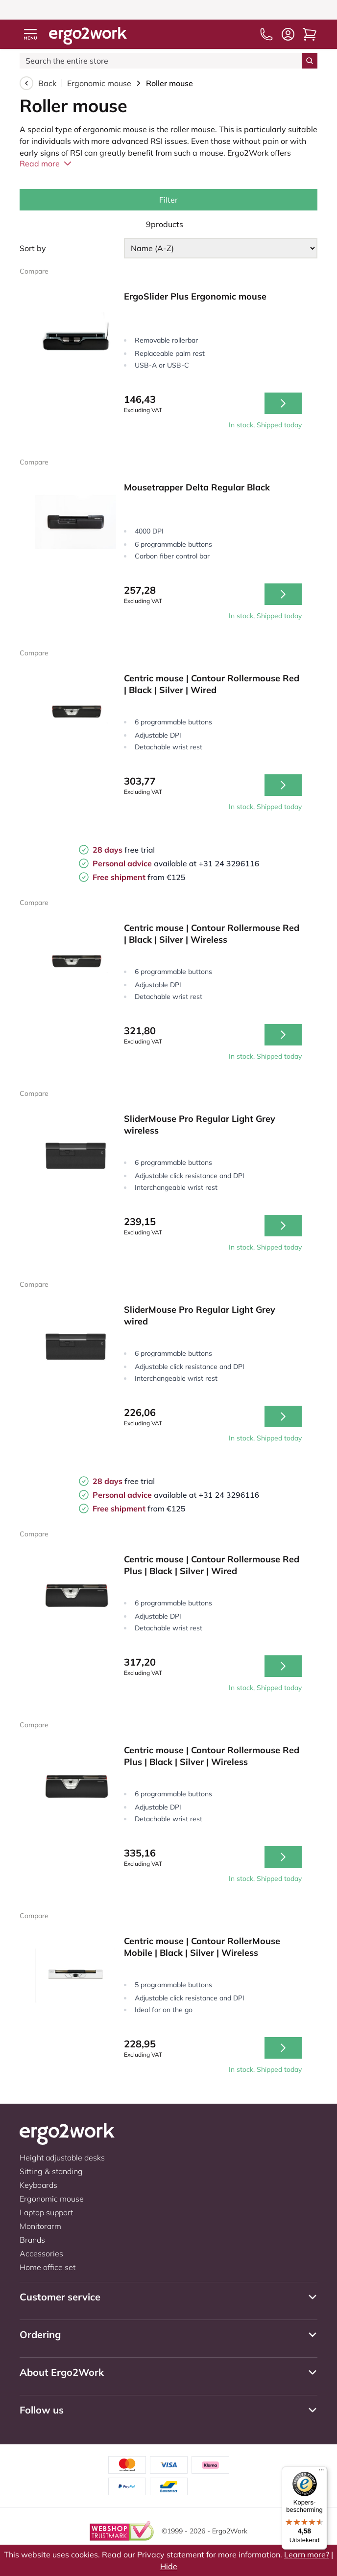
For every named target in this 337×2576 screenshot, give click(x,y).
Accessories (41, 2253)
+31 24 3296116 (228, 863)
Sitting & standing (51, 2171)
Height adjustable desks (62, 2157)
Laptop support (46, 2212)
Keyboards (38, 2185)
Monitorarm (40, 2226)
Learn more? (306, 2554)
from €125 (139, 877)
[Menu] (321, 2472)
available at (145, 863)
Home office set (47, 2267)
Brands (32, 2240)
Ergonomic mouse (99, 83)
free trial (124, 850)
